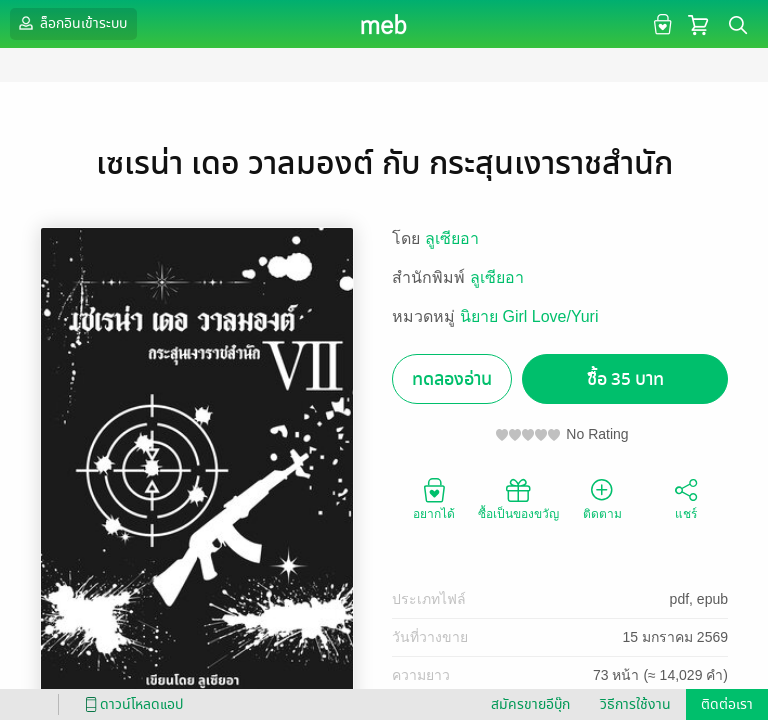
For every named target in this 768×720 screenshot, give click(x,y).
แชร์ (686, 498)
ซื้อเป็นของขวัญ (518, 498)
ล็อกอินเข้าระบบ (71, 23)
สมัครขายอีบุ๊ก (530, 704)
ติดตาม (602, 498)
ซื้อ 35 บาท (625, 379)
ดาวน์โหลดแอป (131, 704)
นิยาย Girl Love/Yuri (529, 316)
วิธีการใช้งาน (635, 704)
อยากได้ (434, 498)
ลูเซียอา (452, 238)
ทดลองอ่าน (452, 379)
